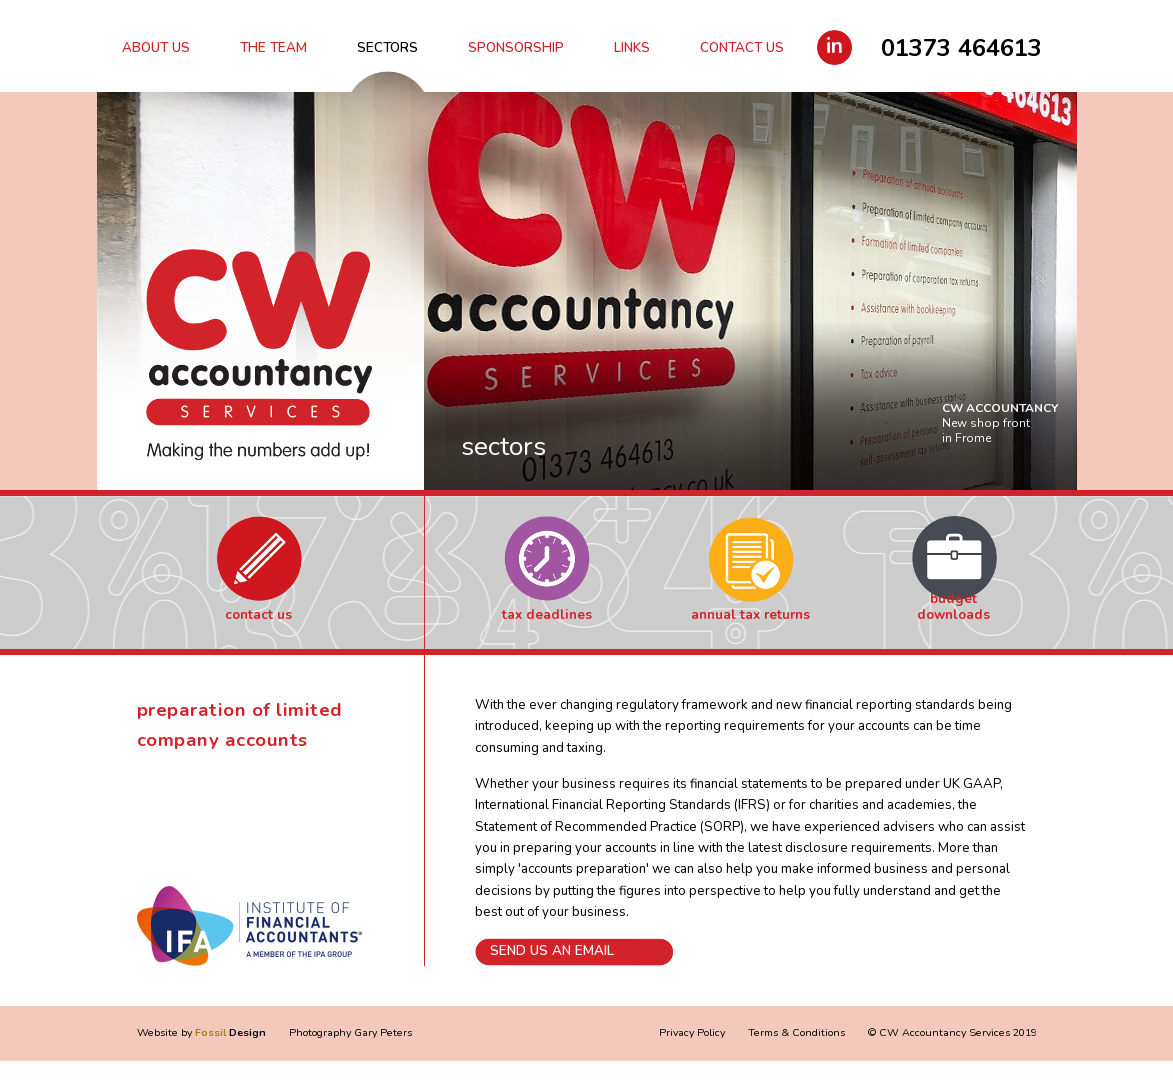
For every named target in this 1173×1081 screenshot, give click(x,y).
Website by (201, 1032)
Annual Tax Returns (750, 615)
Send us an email (552, 951)
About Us (156, 48)
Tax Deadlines (547, 615)
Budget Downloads (953, 607)
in (834, 46)
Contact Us (742, 48)
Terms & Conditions (796, 1032)
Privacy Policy (692, 1032)
